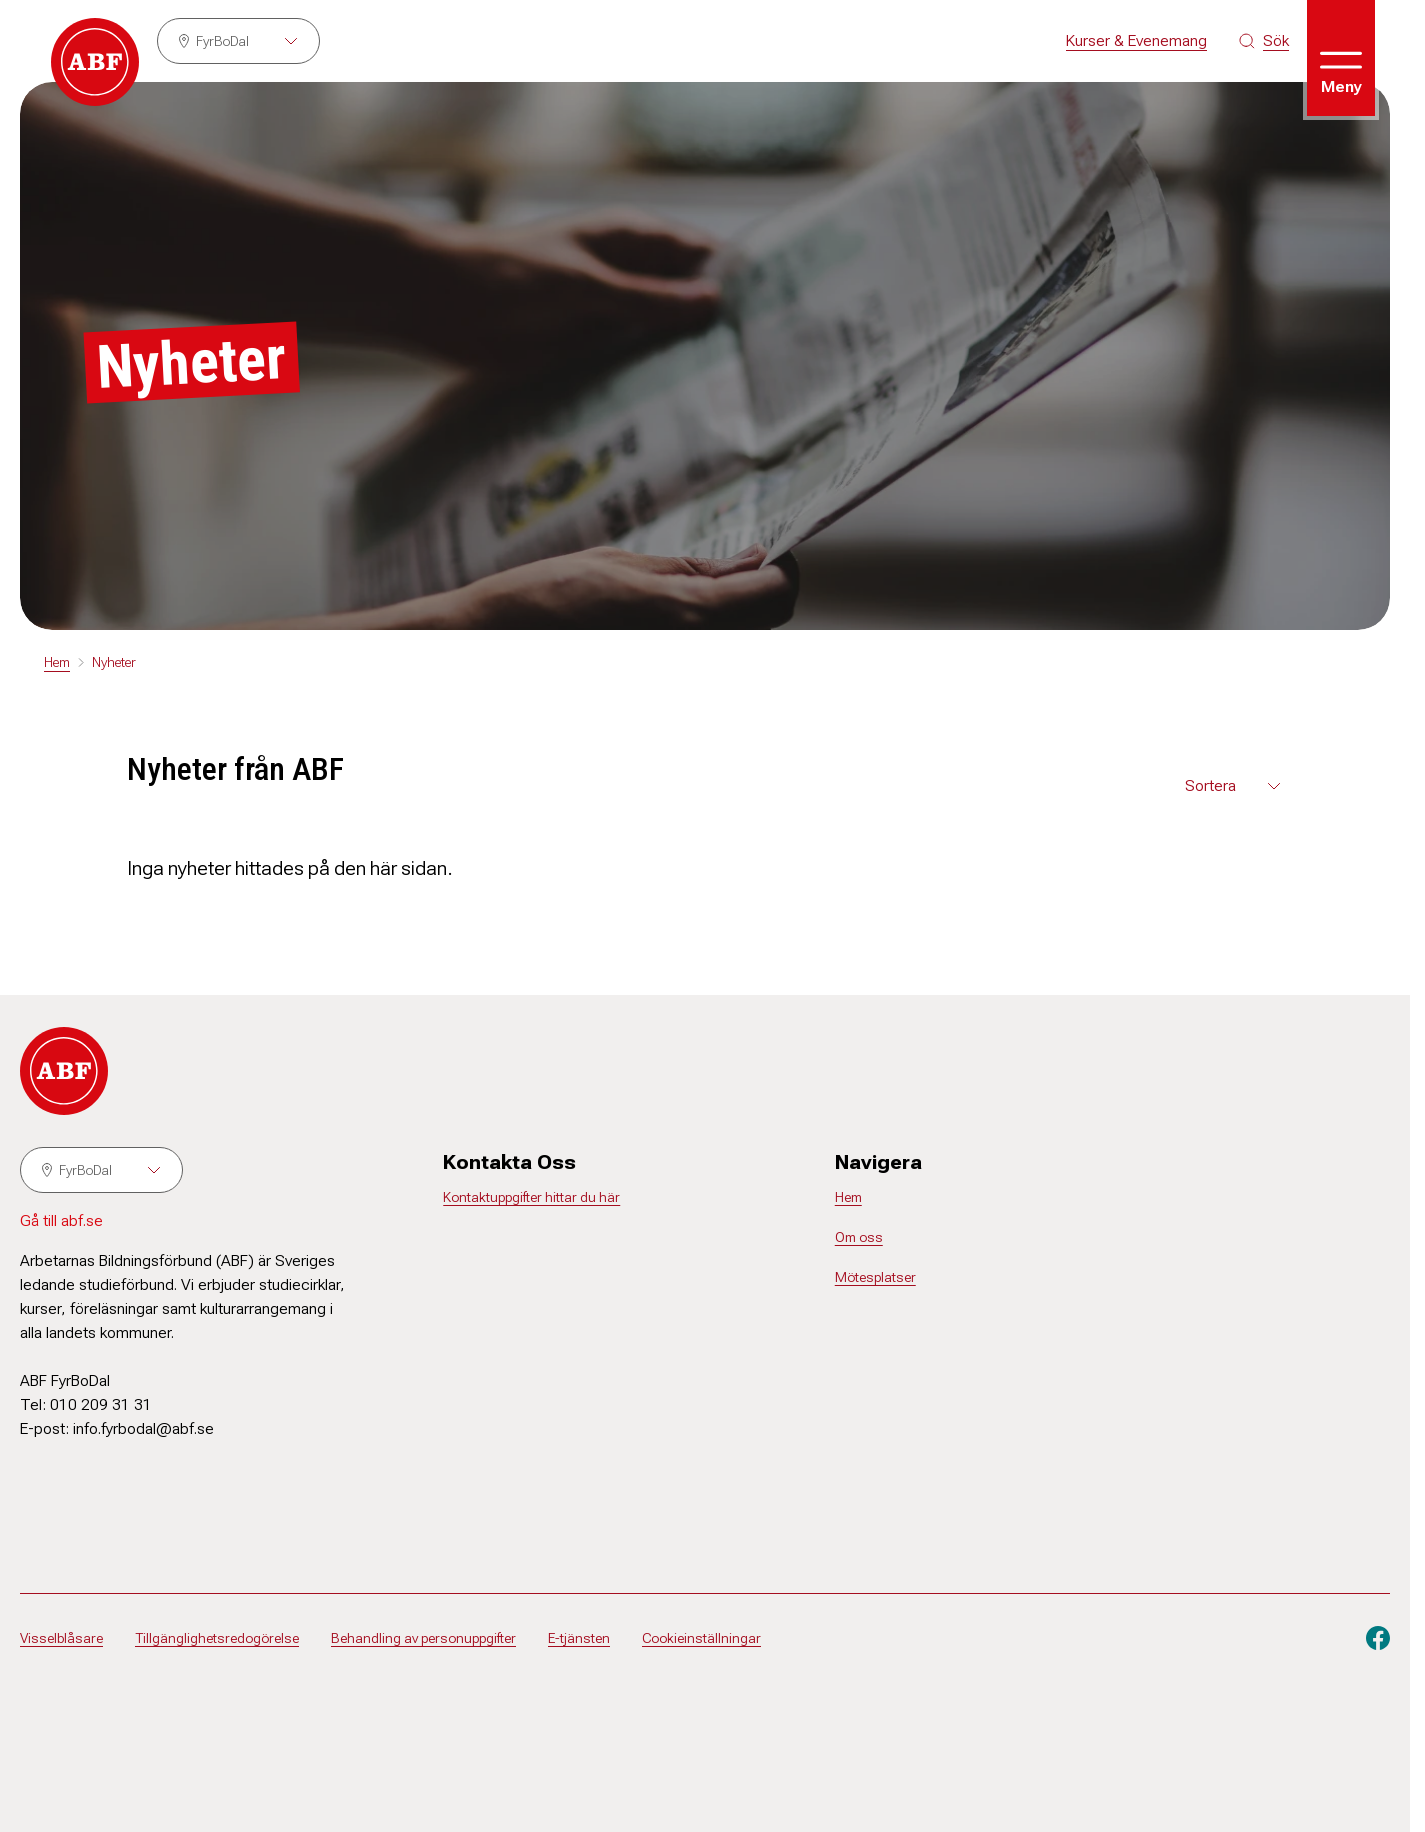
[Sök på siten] (1264, 41)
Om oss (859, 1237)
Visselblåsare (61, 1638)
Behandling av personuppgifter (423, 1638)
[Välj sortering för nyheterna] (1234, 786)
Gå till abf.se (61, 1220)
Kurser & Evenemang (1136, 40)
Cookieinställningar (701, 1638)
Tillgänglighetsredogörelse (217, 1638)
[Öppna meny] (1341, 58)
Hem (57, 662)
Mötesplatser (875, 1277)
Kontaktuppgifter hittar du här (531, 1197)
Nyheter (114, 662)
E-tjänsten (579, 1638)
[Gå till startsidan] (95, 62)
